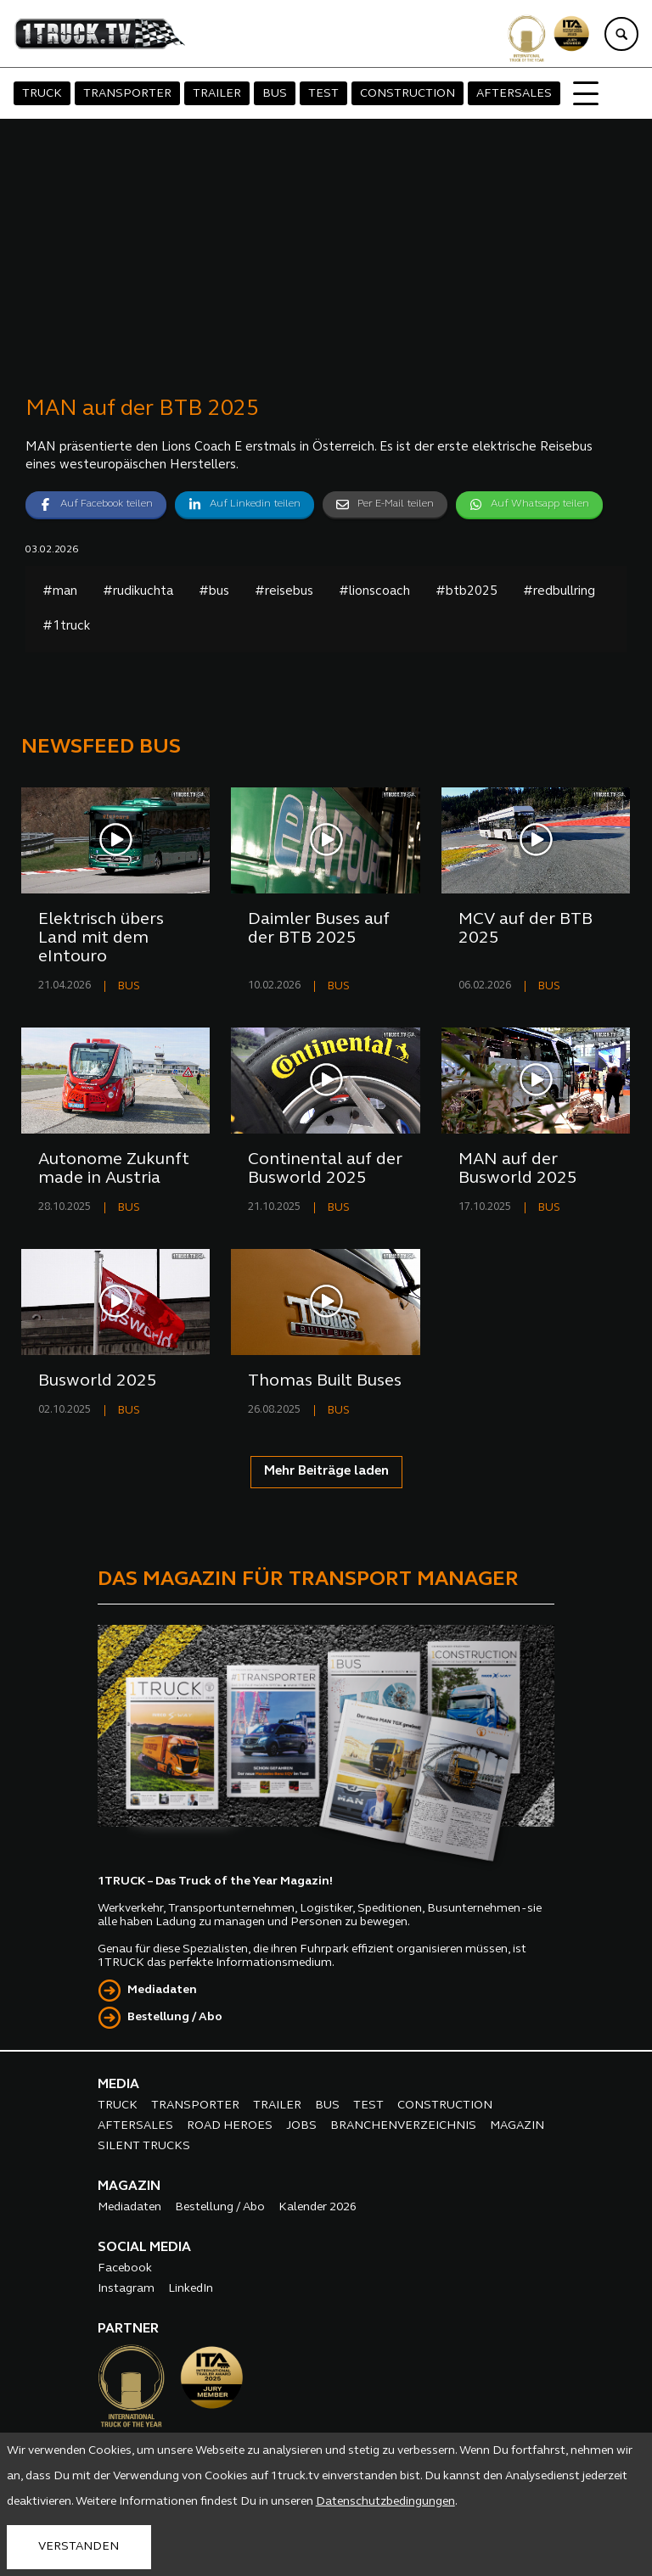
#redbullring (559, 591)
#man (59, 591)
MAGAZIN (517, 2126)
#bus (214, 591)
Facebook (125, 2268)
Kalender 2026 (317, 2207)
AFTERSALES (514, 93)
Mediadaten (162, 1990)
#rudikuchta (138, 591)
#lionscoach (374, 591)
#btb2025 (466, 591)
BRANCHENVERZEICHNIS (403, 2126)
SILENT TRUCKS (144, 2146)
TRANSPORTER (127, 93)
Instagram (126, 2288)
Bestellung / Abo (174, 2017)
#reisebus (284, 591)
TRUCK (42, 93)
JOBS (301, 2126)
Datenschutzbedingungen (385, 2501)
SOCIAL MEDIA (144, 2247)
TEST (323, 93)
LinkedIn (190, 2288)
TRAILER (217, 93)
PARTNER (128, 2329)
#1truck (66, 626)
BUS (274, 93)
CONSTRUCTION (407, 93)
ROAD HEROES (230, 2126)
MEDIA (118, 2085)
